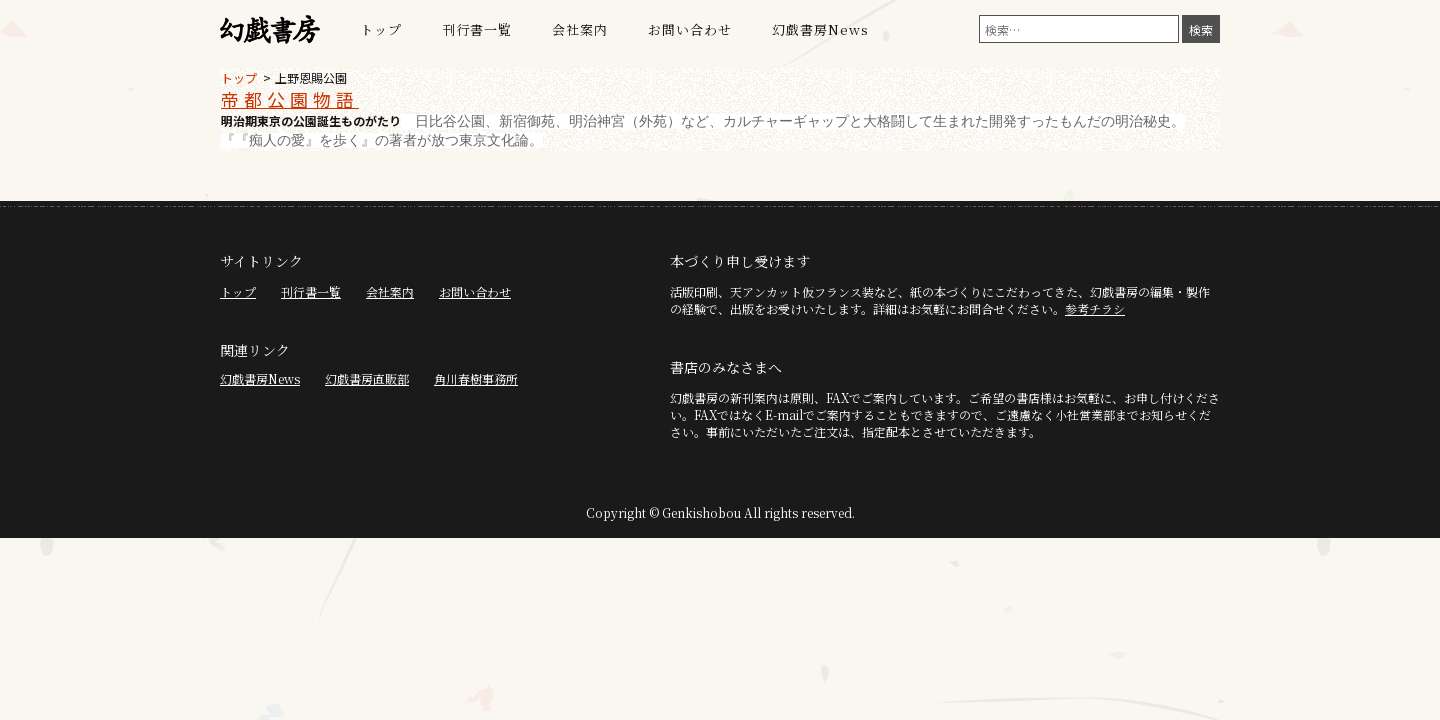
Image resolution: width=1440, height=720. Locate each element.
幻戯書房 (270, 30)
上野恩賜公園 (311, 77)
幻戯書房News (820, 29)
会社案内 (580, 29)
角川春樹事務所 (476, 378)
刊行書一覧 (477, 29)
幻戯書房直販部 (367, 378)
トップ (381, 29)
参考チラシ (1095, 308)
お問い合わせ (690, 29)
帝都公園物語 (290, 99)
